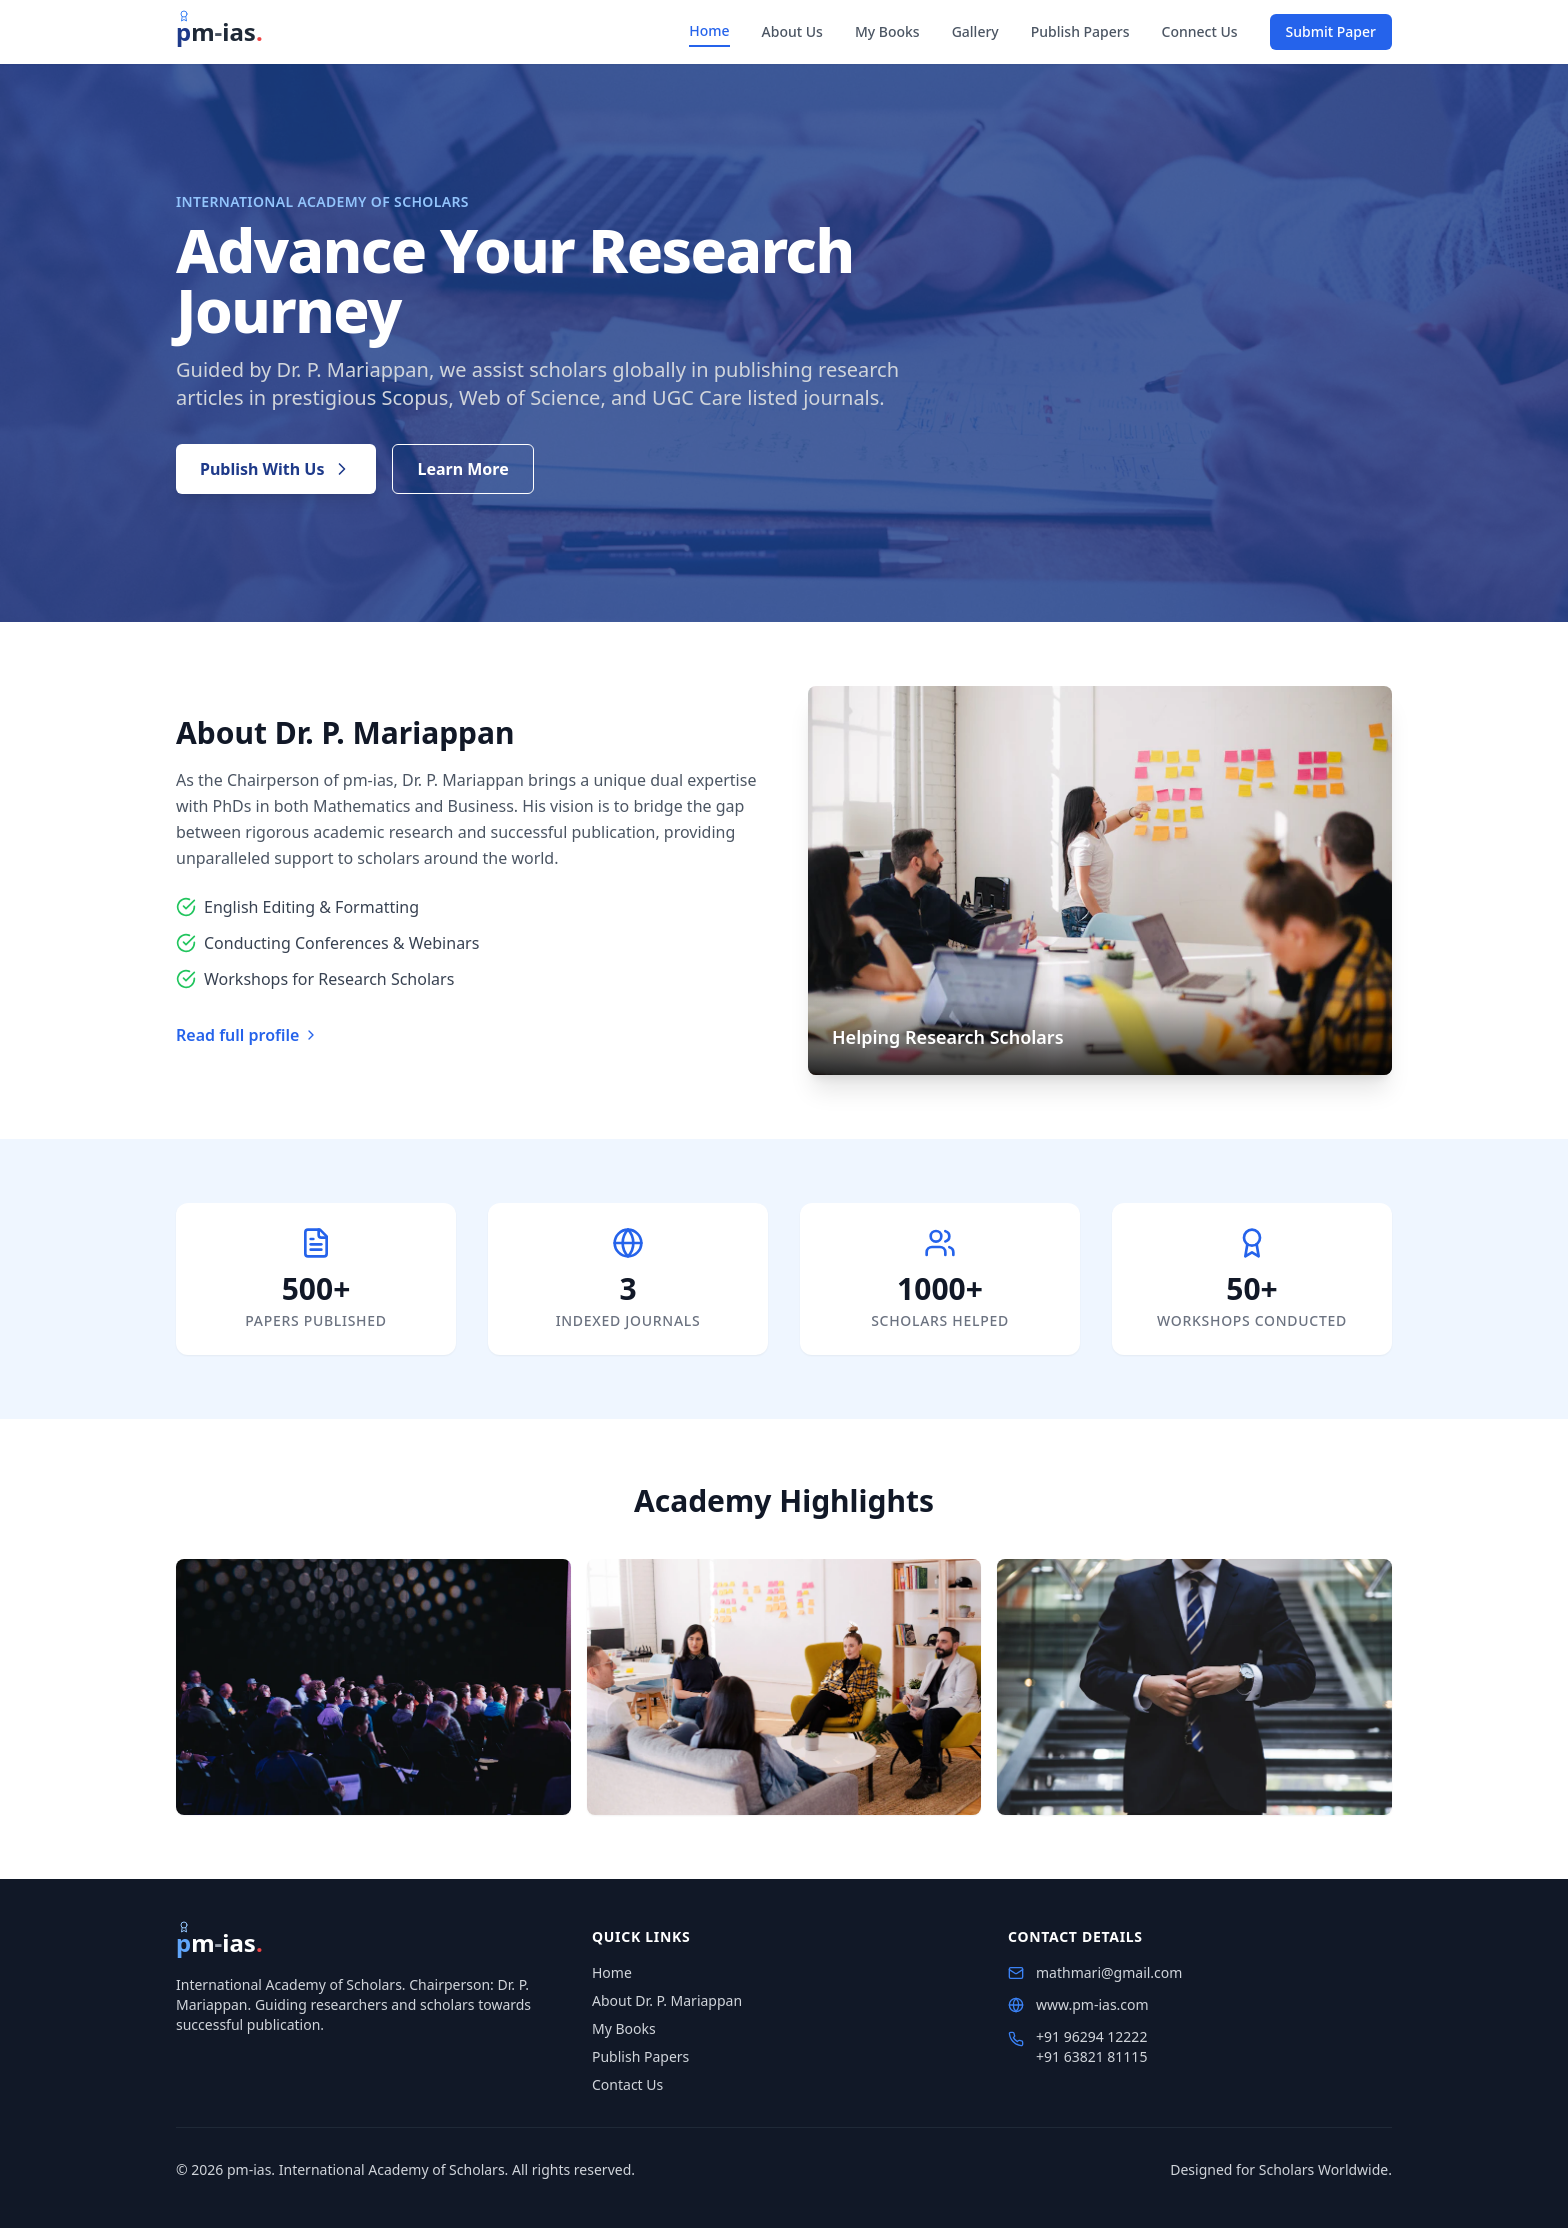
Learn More (462, 469)
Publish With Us (276, 469)
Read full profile (247, 1035)
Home (709, 30)
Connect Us (1200, 31)
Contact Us (627, 2084)
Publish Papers (1080, 31)
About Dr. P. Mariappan (667, 2000)
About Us (792, 31)
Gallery (975, 31)
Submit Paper (1331, 31)
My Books (887, 31)
